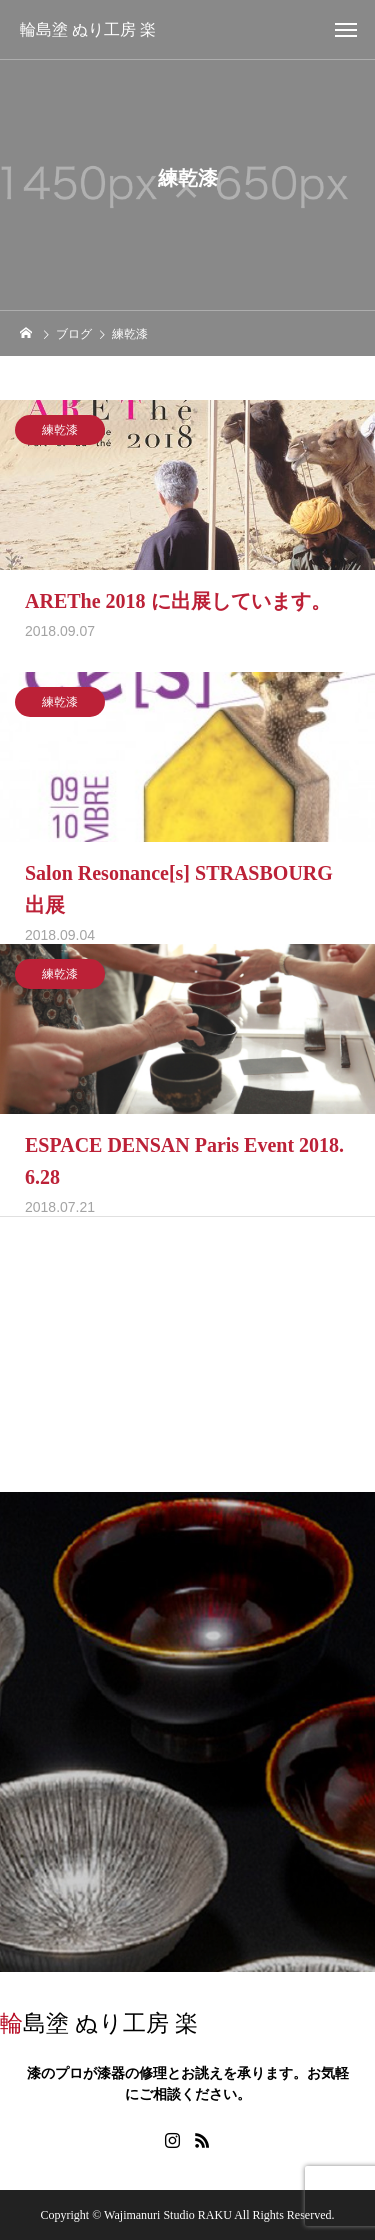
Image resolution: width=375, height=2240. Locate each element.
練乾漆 (60, 434)
